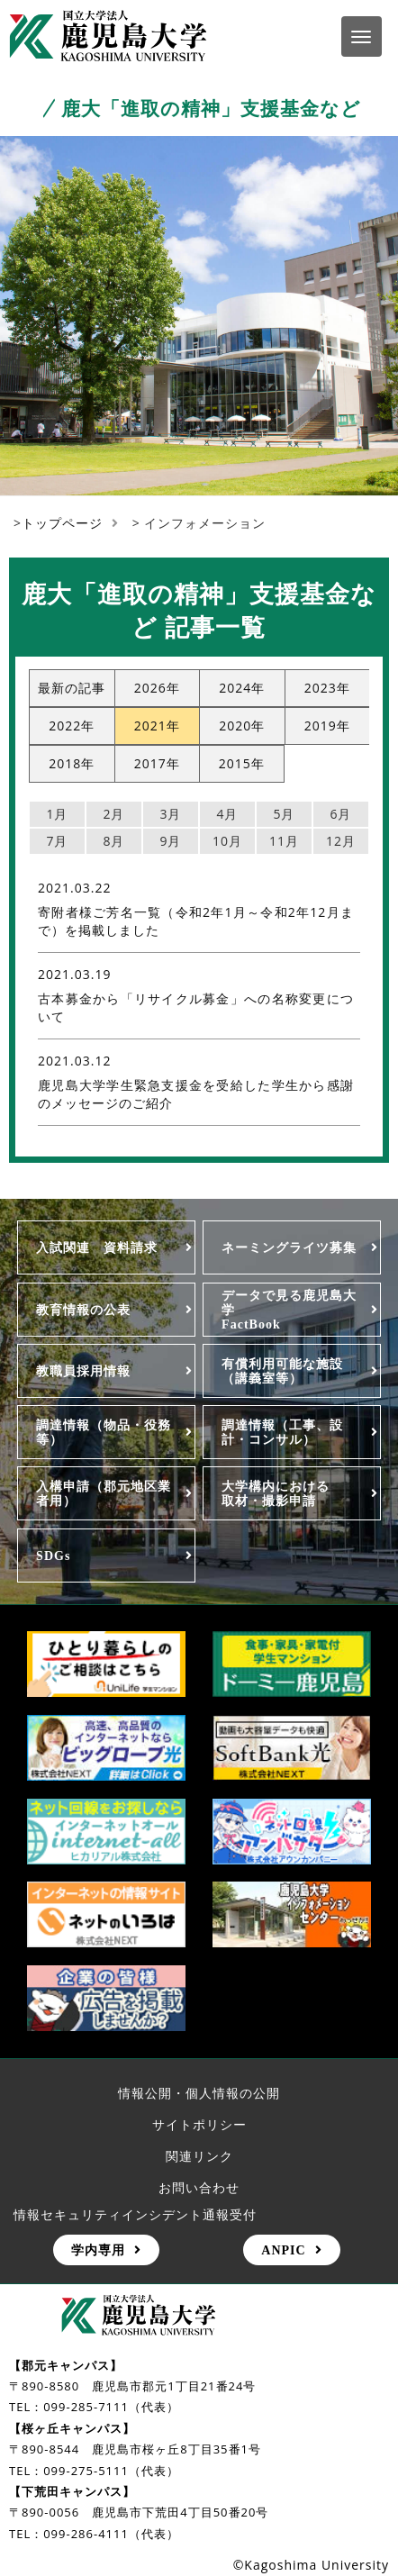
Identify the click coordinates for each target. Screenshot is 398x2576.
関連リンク (199, 2155)
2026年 (157, 687)
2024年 (242, 687)
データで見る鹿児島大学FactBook (289, 1309)
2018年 (72, 763)
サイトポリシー (199, 2124)
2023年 (327, 687)
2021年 (157, 725)
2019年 (327, 725)
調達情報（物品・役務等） (103, 1432)
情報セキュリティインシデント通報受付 (135, 2214)
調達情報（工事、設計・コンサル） (282, 1432)
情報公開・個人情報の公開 (199, 2092)
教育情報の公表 (83, 1309)
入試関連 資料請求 (97, 1247)
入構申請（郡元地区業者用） (103, 1493)
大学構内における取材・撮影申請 (276, 1493)
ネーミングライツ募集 (289, 1247)
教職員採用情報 (83, 1371)
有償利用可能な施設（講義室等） (282, 1370)
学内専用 (98, 2250)
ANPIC (283, 2250)
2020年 (242, 725)
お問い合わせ (199, 2187)
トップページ (62, 522)
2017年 (157, 763)
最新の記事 (71, 687)
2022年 (72, 725)
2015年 (242, 763)
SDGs (53, 1555)
